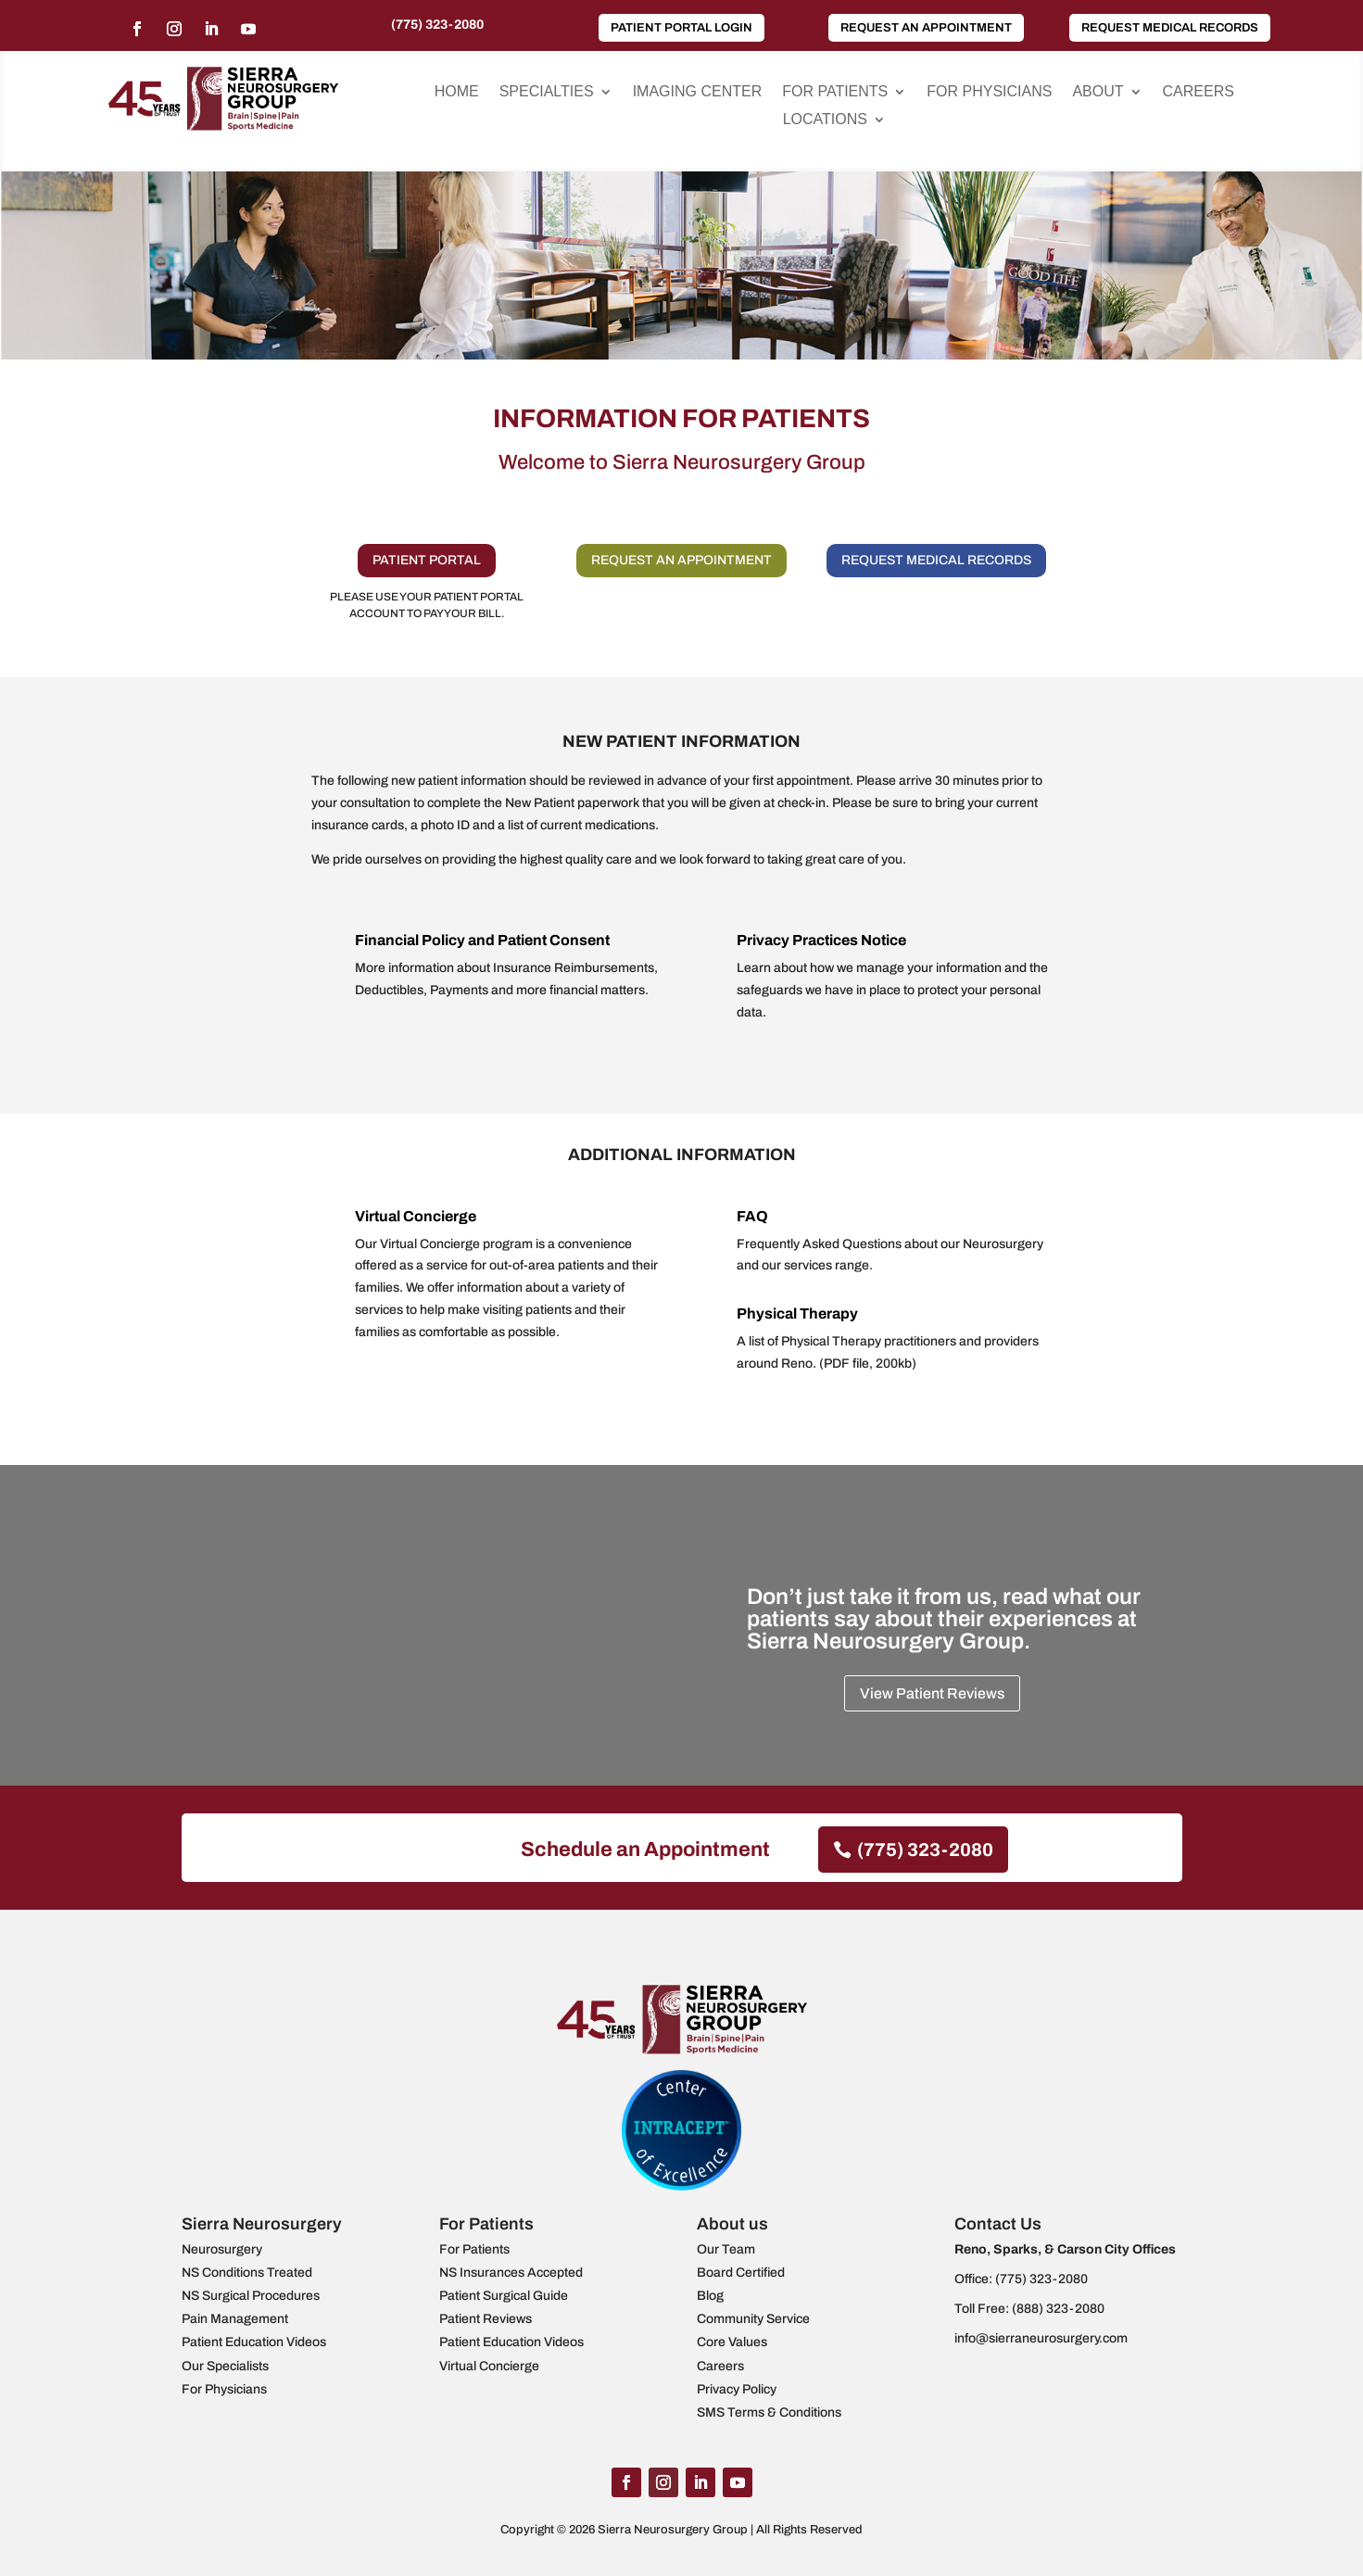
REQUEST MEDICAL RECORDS (936, 560)
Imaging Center (698, 92)
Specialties (546, 92)
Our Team (726, 2249)
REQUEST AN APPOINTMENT (681, 560)
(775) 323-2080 (437, 25)
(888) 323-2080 (1058, 2309)
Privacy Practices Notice (821, 940)
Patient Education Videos (254, 2342)
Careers (1198, 92)
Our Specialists (225, 2366)
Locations (825, 120)
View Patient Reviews (932, 1693)
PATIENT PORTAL (426, 560)
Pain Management (235, 2319)
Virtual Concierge (415, 1216)
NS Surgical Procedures (251, 2296)
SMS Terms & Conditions (769, 2412)
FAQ (752, 1216)
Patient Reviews (485, 2319)
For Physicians (989, 92)
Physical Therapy (797, 1313)
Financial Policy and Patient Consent (482, 940)
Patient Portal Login (681, 27)
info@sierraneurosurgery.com (1041, 2338)
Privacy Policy (736, 2389)
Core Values (732, 2342)
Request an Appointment (926, 27)
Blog (710, 2296)
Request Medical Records (1169, 27)
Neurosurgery (222, 2249)
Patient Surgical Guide (503, 2296)
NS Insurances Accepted (511, 2272)
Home (457, 92)
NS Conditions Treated (247, 2272)
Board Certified (741, 2272)
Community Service (753, 2319)
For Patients (835, 92)
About (1097, 92)
